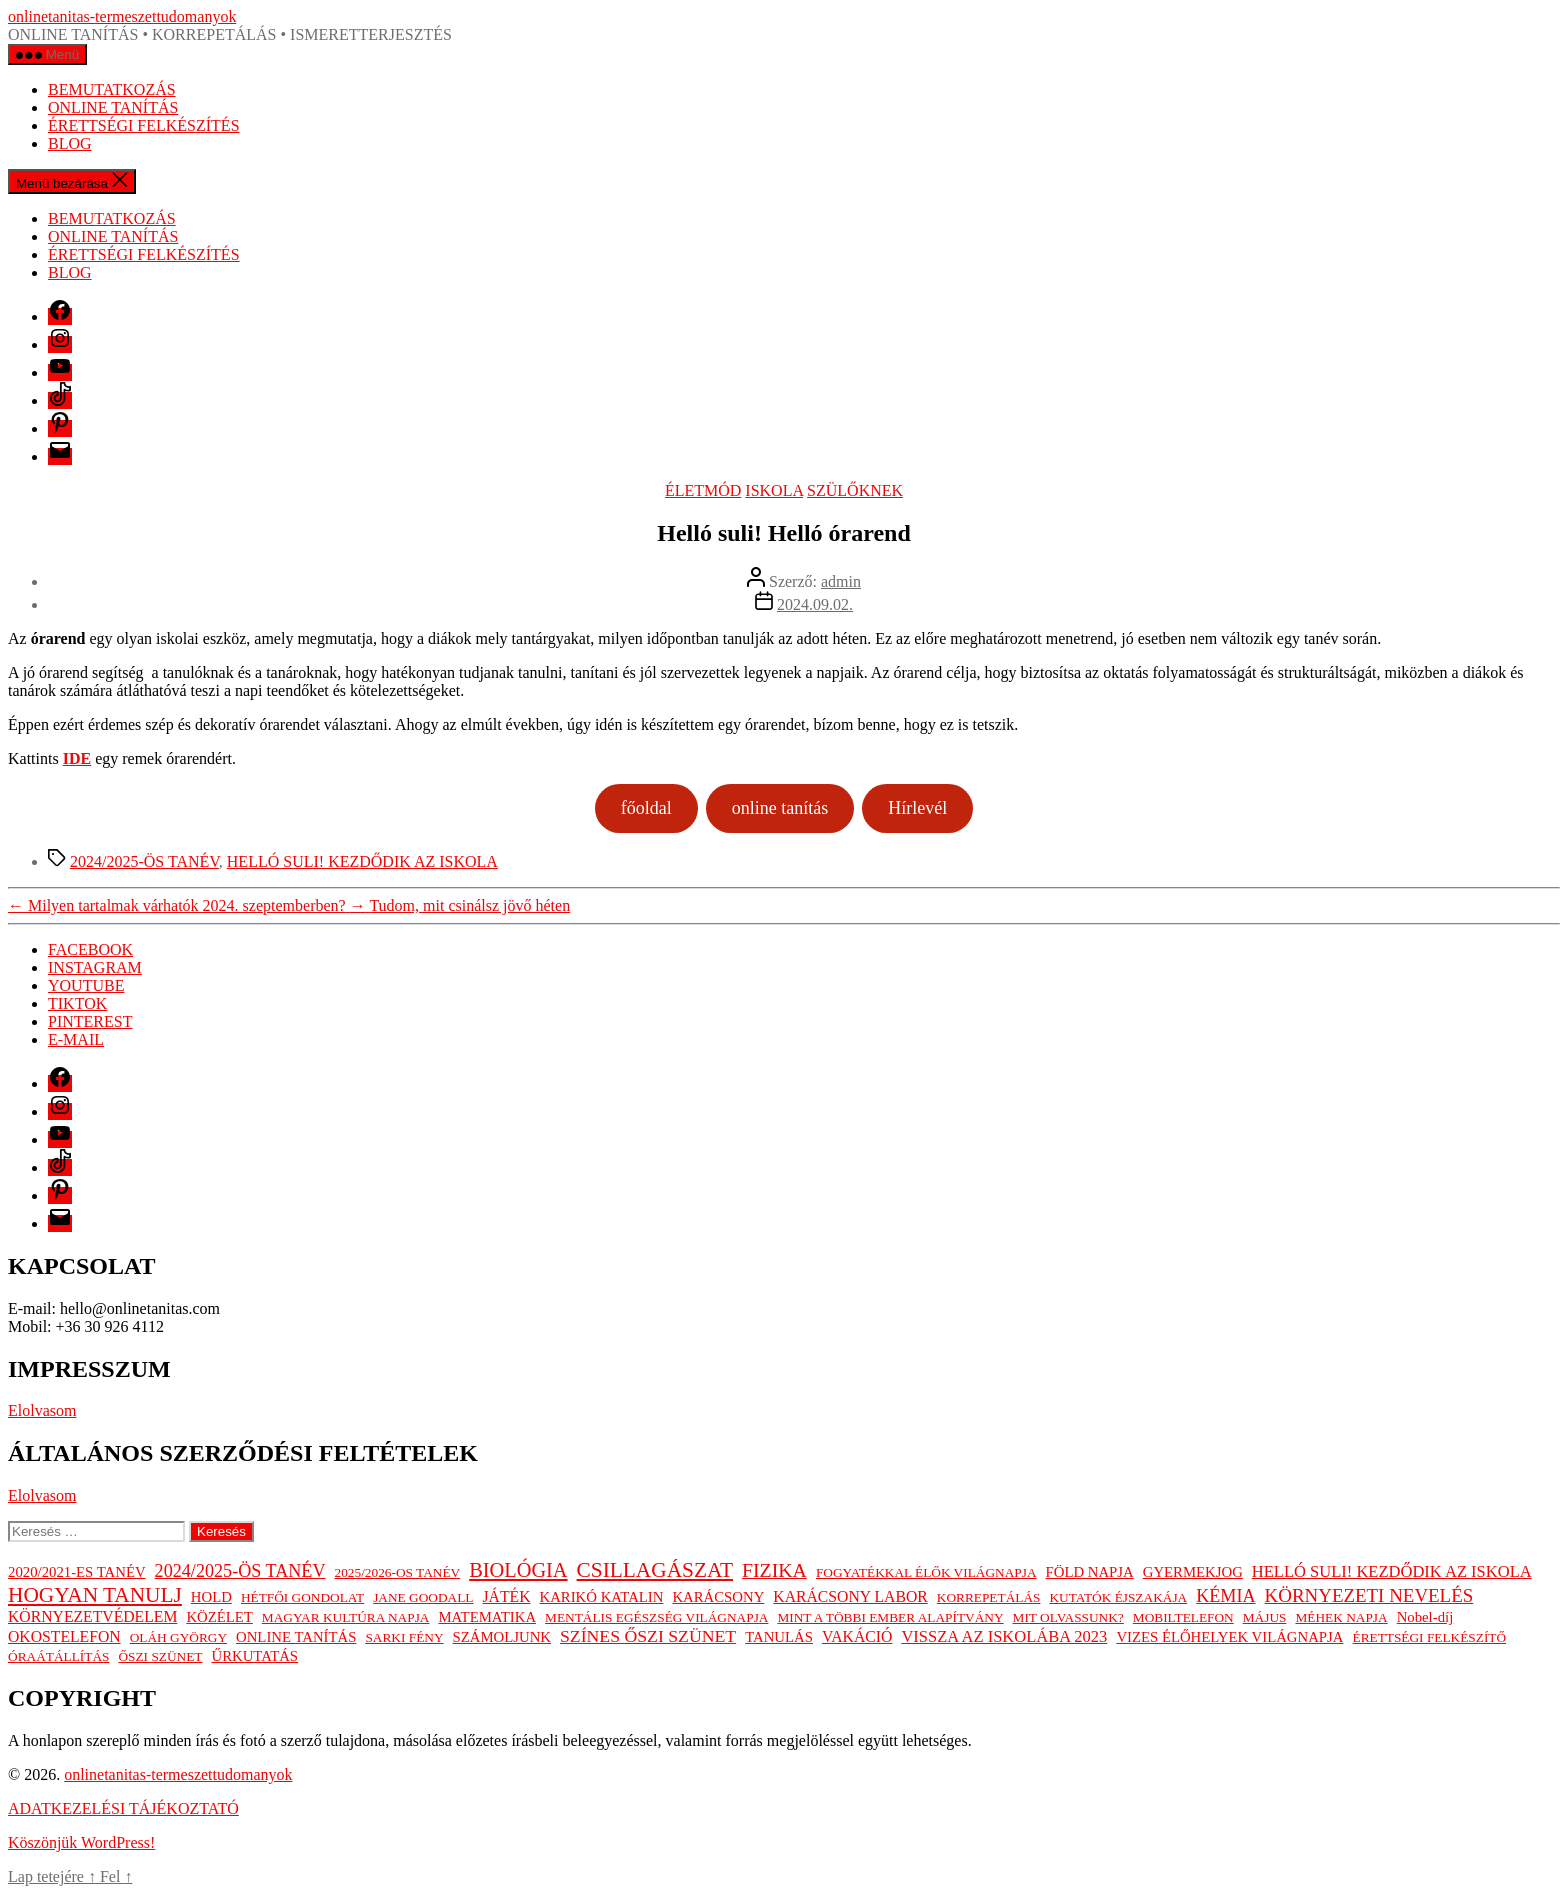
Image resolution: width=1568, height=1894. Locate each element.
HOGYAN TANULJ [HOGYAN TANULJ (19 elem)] (95, 1595)
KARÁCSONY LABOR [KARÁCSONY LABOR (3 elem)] (850, 1596)
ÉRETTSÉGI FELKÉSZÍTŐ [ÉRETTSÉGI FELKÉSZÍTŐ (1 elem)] (1429, 1637)
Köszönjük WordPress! (81, 1842)
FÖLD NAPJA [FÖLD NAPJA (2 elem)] (1090, 1572)
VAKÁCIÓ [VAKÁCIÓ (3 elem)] (857, 1636)
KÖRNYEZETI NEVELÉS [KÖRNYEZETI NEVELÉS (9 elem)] (1369, 1595)
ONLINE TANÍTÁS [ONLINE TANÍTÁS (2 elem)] (296, 1637)
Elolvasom (42, 1410)
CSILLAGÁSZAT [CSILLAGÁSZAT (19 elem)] (655, 1570)
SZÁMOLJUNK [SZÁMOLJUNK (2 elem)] (502, 1637)
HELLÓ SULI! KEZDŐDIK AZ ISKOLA (362, 861)
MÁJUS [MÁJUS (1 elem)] (1265, 1617)
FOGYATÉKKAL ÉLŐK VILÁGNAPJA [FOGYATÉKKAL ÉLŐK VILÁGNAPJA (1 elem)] (926, 1572)
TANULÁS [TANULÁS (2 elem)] (779, 1637)
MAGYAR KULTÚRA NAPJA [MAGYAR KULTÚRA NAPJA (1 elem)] (346, 1617)
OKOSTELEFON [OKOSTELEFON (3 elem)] (64, 1636)
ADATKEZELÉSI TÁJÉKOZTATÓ (123, 1808)
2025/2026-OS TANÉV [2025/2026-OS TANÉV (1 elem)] (398, 1572)
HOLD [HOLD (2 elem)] (211, 1597)
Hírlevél (917, 808)
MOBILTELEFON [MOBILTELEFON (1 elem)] (1183, 1617)
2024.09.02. (815, 604)
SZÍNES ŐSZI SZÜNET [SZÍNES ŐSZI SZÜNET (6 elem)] (648, 1636)
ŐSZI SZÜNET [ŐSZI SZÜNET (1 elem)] (160, 1656)
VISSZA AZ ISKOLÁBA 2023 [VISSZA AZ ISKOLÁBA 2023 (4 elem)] (1004, 1636)
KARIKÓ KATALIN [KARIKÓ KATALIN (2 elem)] (602, 1597)
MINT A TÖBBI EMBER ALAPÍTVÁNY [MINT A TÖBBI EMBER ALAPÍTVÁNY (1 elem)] (890, 1617)
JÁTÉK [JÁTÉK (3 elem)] (506, 1596)
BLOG (70, 143)
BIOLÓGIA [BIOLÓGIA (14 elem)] (518, 1570)
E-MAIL (76, 1039)
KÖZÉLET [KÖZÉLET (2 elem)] (219, 1617)
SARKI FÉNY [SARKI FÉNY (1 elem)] (404, 1637)
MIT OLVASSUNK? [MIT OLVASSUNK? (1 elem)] (1068, 1617)
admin (841, 581)
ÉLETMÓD (703, 490)
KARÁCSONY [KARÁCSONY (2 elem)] (718, 1597)
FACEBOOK (90, 949)
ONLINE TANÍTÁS (113, 107)
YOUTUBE (86, 985)
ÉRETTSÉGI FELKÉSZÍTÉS (144, 125)
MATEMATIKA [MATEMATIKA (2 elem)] (487, 1617)
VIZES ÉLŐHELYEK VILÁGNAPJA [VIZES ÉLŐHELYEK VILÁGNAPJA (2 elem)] (1229, 1637)
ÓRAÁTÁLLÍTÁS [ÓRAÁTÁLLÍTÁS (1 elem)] (58, 1656)
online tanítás (780, 808)
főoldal (646, 808)
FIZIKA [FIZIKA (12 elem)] (774, 1570)
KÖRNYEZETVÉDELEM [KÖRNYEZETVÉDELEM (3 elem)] (92, 1616)
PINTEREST (90, 1021)
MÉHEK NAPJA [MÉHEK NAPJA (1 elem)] (1341, 1617)
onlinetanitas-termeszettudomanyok (122, 16)
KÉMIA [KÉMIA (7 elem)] (1225, 1596)
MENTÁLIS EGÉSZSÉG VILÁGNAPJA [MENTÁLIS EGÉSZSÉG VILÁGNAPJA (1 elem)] (656, 1617)
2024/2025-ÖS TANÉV (144, 861)
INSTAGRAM (95, 967)
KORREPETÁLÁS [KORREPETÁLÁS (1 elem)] (989, 1597)
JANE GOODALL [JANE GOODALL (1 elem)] (423, 1597)
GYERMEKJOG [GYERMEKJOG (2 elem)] (1193, 1572)
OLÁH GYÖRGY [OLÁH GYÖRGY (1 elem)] (178, 1637)
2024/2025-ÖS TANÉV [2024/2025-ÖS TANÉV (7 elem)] (240, 1571)
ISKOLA (774, 490)
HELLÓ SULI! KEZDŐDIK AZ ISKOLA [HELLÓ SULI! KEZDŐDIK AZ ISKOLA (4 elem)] (1392, 1571)
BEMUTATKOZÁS (112, 89)
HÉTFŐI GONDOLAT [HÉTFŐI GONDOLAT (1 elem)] (302, 1597)
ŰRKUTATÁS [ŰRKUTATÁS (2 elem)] (254, 1656)
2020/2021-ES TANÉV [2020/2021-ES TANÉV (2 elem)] (77, 1572)
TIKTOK (77, 1003)
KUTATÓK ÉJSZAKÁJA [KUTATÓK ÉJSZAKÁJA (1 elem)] (1118, 1597)
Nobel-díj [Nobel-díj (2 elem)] (1425, 1617)
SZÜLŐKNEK (855, 490)
